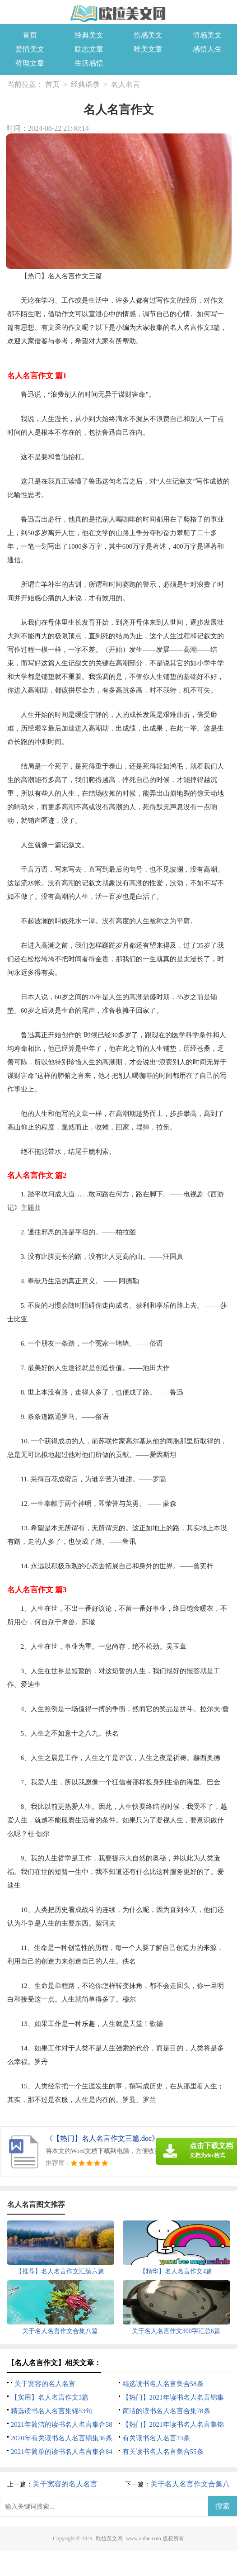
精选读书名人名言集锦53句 (51, 2411)
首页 (30, 35)
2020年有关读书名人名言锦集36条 (61, 2438)
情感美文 (207, 35)
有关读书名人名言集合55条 (163, 2451)
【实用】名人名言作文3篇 (50, 2397)
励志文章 (88, 49)
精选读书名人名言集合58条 (163, 2383)
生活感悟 (88, 63)
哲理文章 (29, 63)
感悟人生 (207, 49)
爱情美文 (29, 49)
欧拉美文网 (109, 2538)
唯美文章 (148, 49)
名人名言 (125, 84)
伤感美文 (148, 35)
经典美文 (88, 35)
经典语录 (85, 84)
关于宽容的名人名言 (44, 2383)
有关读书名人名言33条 (156, 2438)
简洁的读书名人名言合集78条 (166, 2411)
